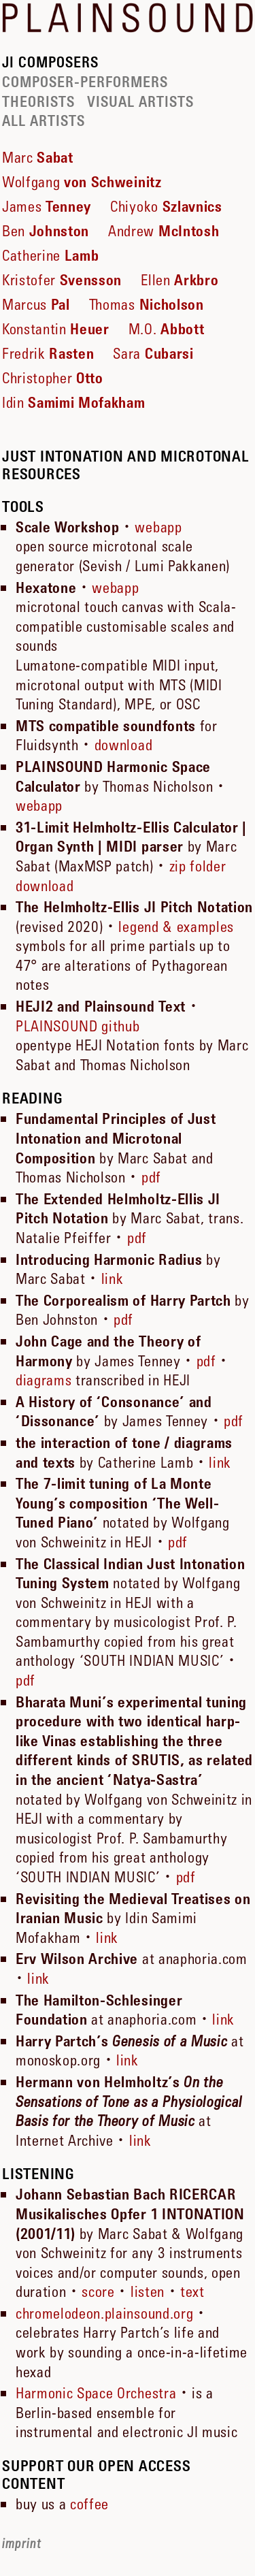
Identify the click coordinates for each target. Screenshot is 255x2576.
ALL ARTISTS (43, 121)
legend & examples (175, 926)
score (98, 2291)
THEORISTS (38, 102)
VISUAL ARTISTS (140, 102)
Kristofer (62, 280)
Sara (153, 353)
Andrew (163, 231)
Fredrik (48, 353)
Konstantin (55, 329)
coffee (89, 2504)
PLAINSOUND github (77, 1026)
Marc (37, 157)
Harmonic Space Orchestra (96, 2393)
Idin (74, 402)
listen (148, 2291)
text (192, 2291)
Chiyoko (166, 206)
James (46, 206)
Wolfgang (82, 182)
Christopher (52, 378)
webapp (158, 527)
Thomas (146, 304)
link (112, 1278)
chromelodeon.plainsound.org (104, 2313)
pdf (151, 1177)
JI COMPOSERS (50, 62)
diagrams (43, 1380)
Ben (45, 231)
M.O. (166, 329)
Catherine (50, 255)
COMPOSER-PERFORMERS (85, 82)
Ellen (179, 280)
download (123, 745)
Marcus (36, 304)
